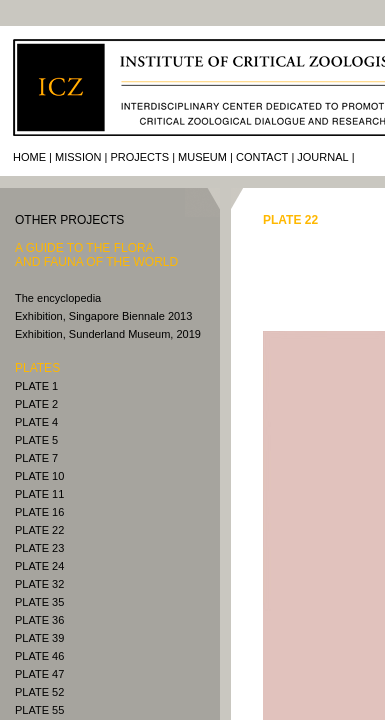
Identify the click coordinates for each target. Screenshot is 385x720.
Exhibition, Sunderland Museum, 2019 (108, 334)
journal (322, 157)
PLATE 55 (39, 710)
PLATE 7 (36, 458)
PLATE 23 (39, 548)
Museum (202, 157)
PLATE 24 (39, 566)
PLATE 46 (39, 656)
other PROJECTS (69, 220)
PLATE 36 (39, 620)
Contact (262, 157)
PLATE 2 (36, 404)
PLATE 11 (39, 494)
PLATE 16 (39, 512)
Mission (78, 157)
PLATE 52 (39, 692)
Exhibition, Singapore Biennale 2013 (103, 316)
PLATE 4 (36, 422)
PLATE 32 (39, 584)
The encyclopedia (58, 298)
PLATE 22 (39, 530)
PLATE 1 (36, 386)
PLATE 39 (39, 638)
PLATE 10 (39, 476)
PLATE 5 (36, 440)
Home (29, 157)
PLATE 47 (39, 674)
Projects (139, 157)
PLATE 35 (39, 602)
